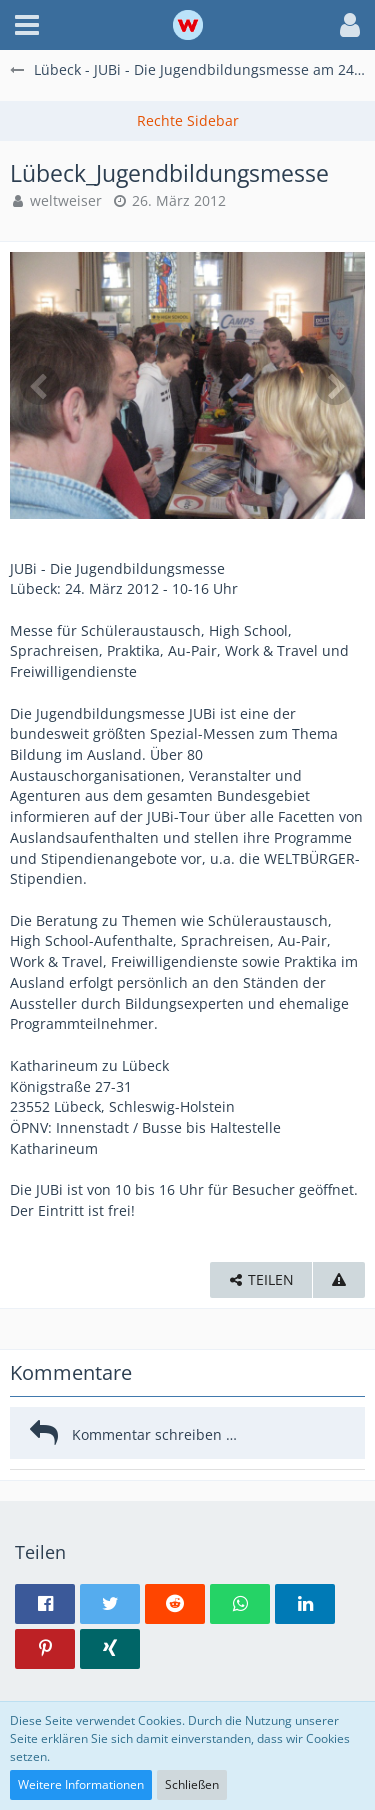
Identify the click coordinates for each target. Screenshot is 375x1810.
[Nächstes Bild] (335, 385)
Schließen (192, 1784)
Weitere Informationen (81, 1784)
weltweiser (66, 200)
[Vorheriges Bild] (40, 385)
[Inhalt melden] (339, 1280)
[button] (27, 25)
